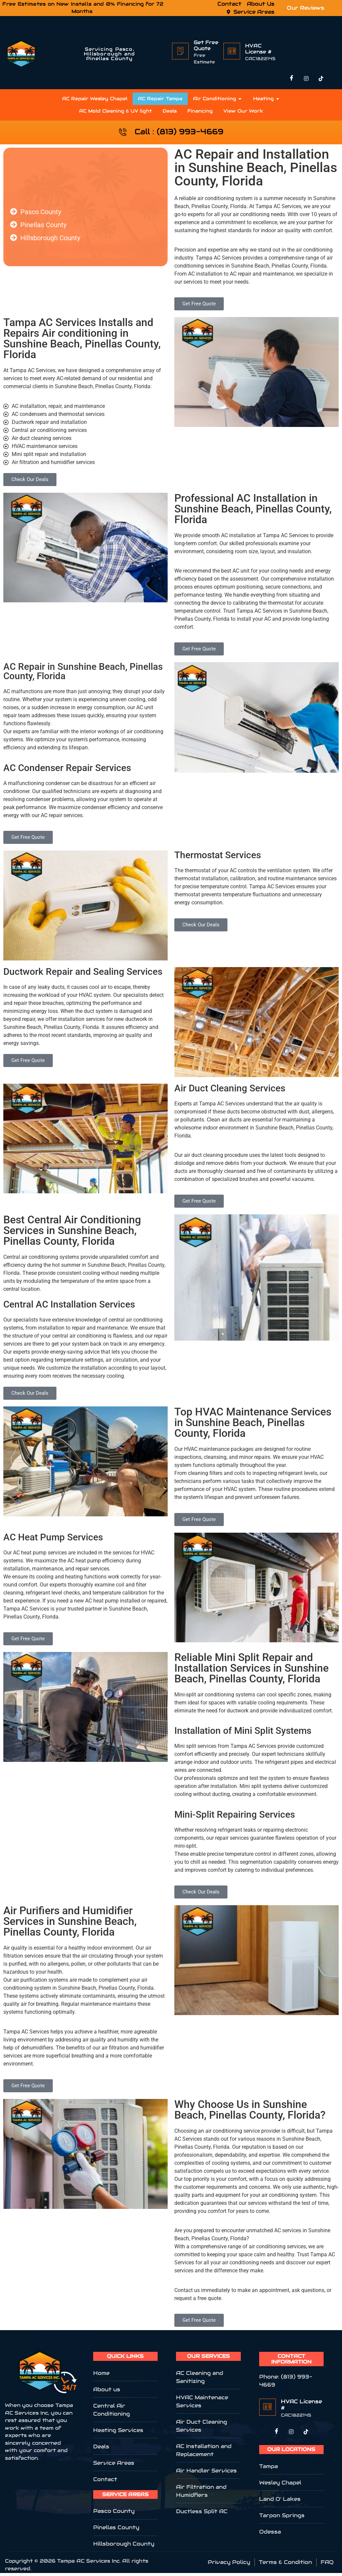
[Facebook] (292, 79)
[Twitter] (291, 2435)
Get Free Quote (206, 45)
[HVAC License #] (231, 51)
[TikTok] (321, 79)
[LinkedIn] (306, 2435)
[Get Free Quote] (180, 51)
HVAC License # (258, 48)
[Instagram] (306, 79)
